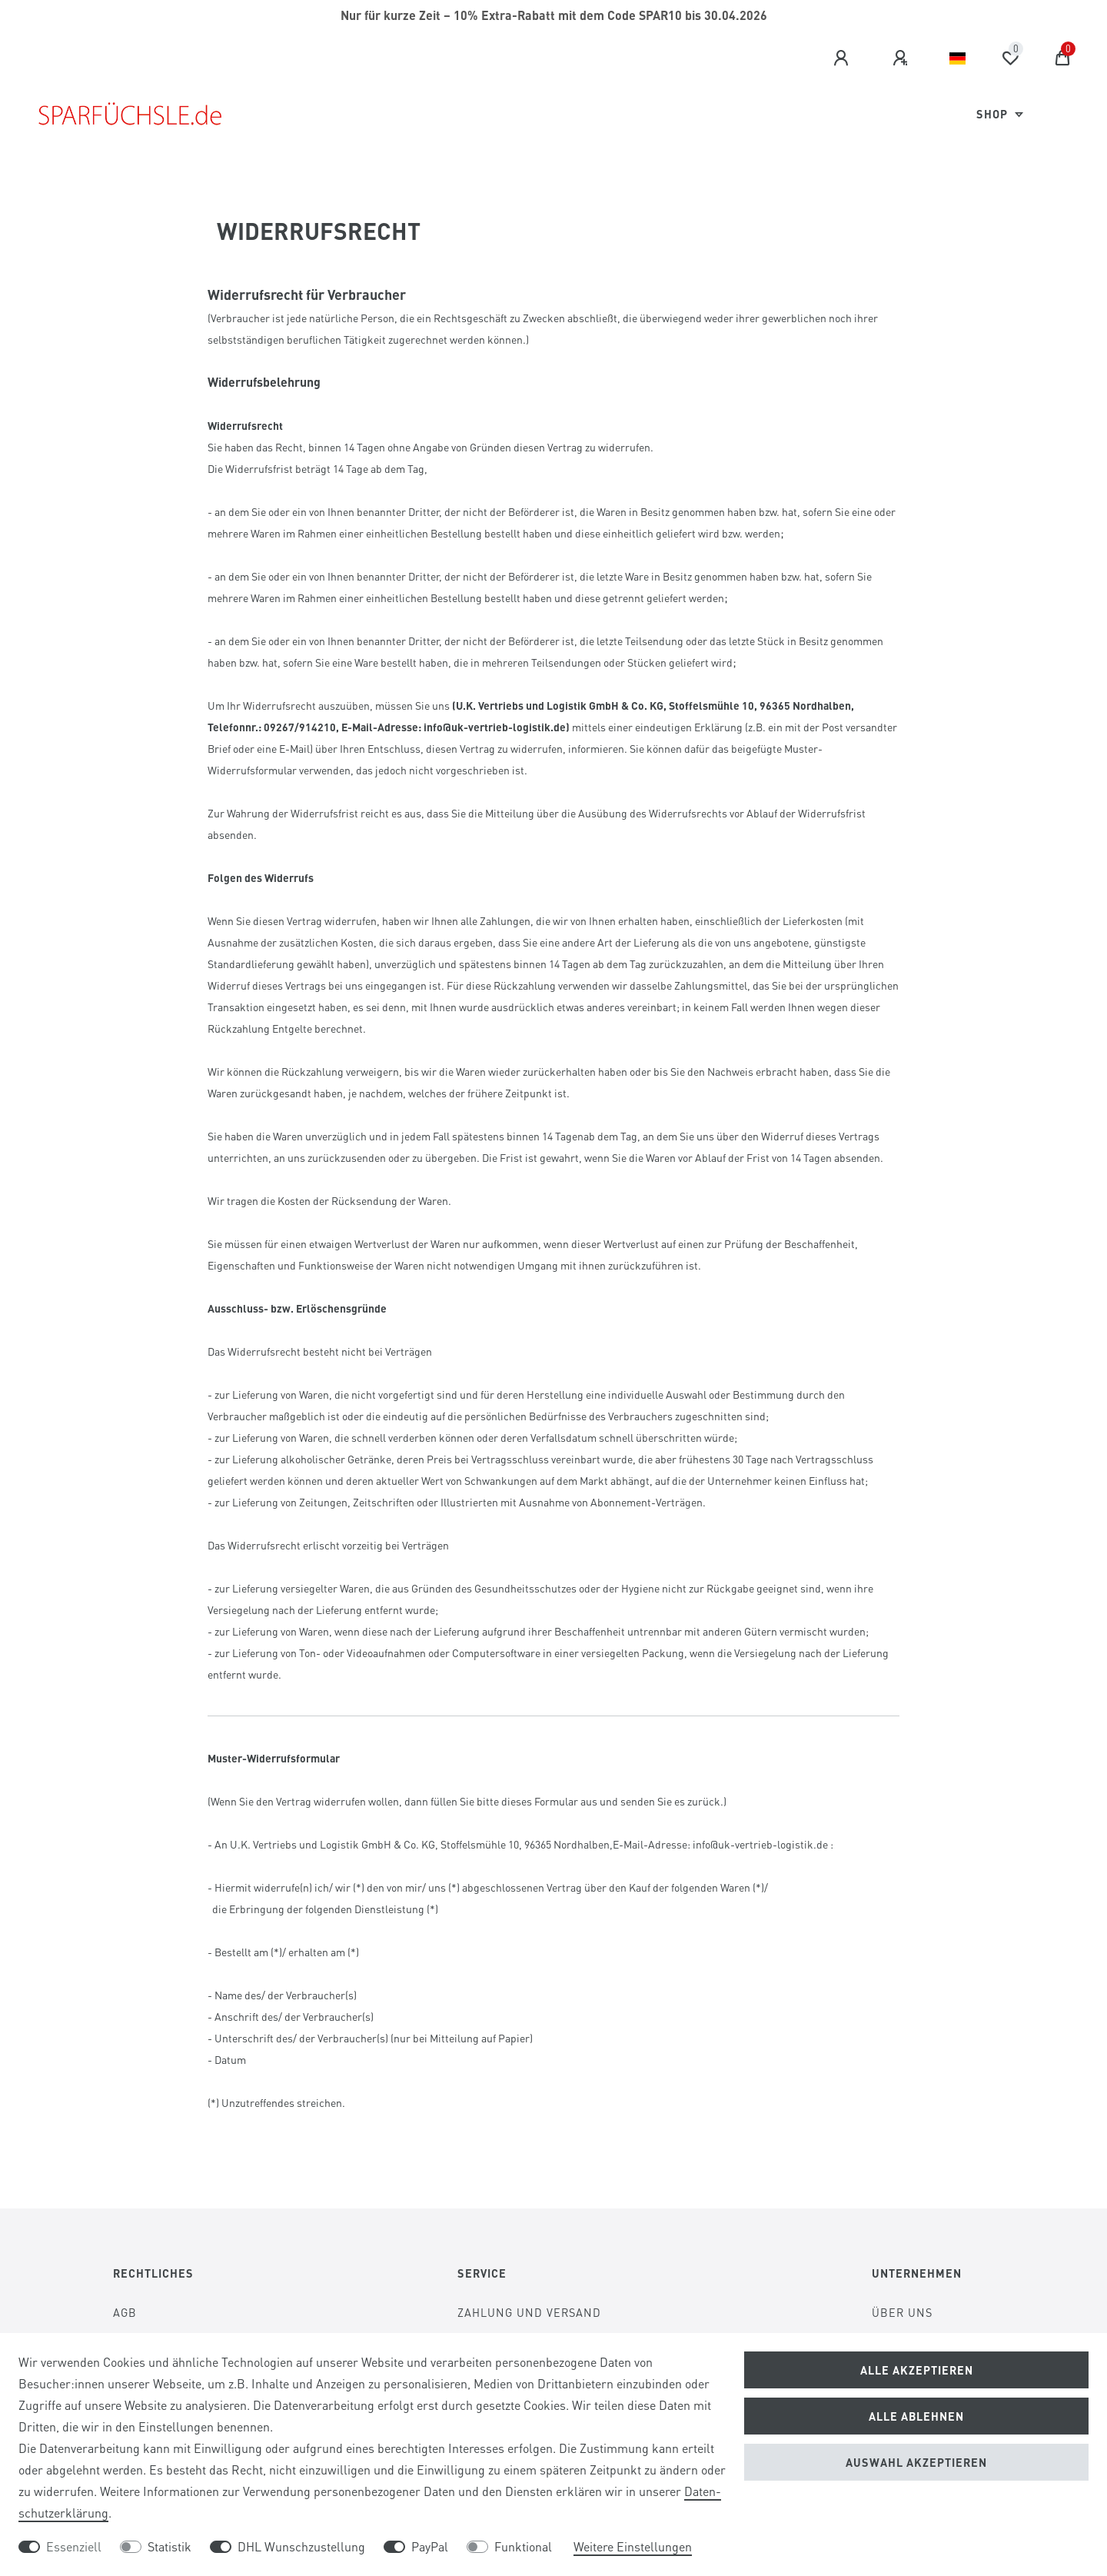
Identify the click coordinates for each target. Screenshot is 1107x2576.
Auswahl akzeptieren (916, 2462)
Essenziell (73, 2546)
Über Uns (902, 2312)
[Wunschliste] (1010, 58)
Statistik (169, 2546)
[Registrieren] (902, 58)
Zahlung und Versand (529, 2312)
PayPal (429, 2546)
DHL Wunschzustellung (301, 2546)
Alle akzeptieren (916, 2370)
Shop (993, 114)
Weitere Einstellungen (632, 2546)
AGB (125, 2312)
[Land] (957, 58)
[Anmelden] (843, 58)
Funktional (523, 2546)
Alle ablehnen (916, 2416)
